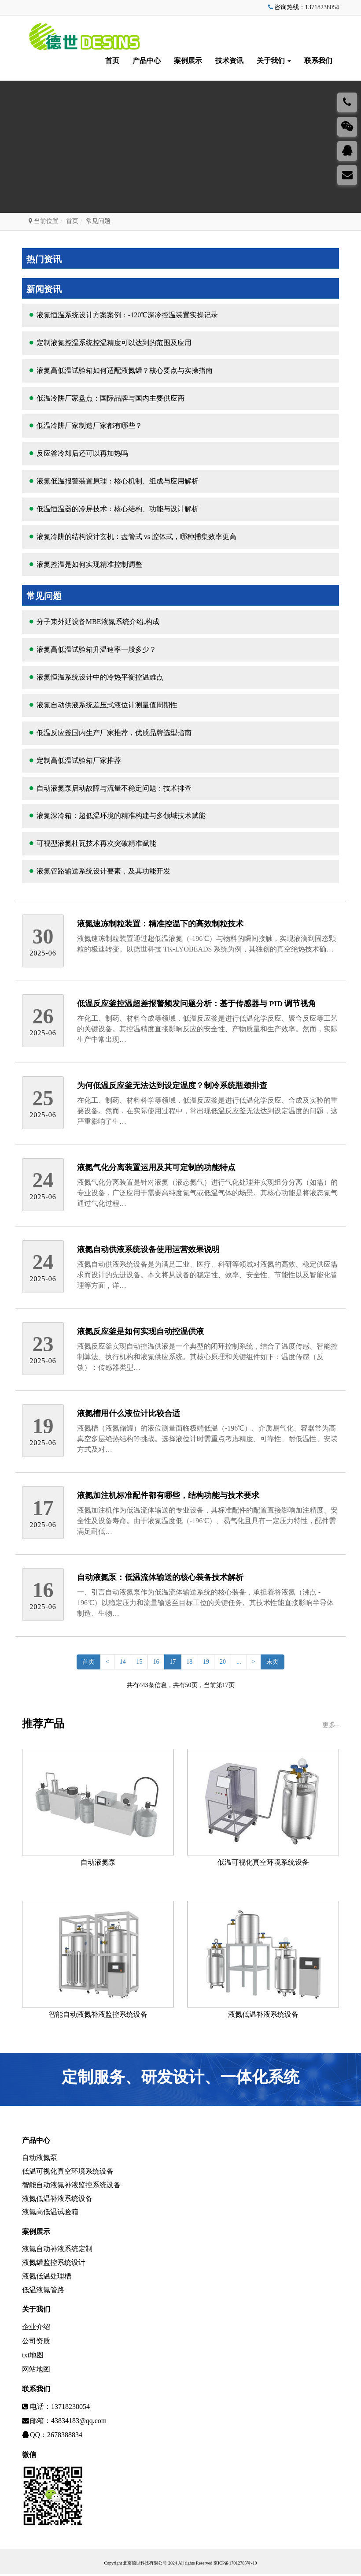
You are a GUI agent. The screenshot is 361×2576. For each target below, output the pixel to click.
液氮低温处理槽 (46, 2277)
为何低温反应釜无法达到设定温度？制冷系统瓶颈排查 (172, 1085)
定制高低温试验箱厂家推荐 (79, 760)
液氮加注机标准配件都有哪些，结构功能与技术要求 (168, 1495)
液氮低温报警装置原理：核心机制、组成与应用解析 (118, 481)
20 (224, 1661)
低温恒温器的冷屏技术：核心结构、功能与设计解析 (118, 509)
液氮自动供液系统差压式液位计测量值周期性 (107, 705)
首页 (112, 60)
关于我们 (274, 60)
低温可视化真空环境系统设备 (263, 1860)
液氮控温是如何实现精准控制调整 (89, 564)
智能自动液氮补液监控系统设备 (98, 2011)
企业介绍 (36, 2328)
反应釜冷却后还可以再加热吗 (82, 453)
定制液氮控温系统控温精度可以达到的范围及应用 (114, 342)
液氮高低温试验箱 (50, 2211)
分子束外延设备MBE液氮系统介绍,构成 (98, 621)
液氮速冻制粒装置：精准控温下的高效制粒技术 (160, 923)
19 (207, 1661)
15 (138, 1661)
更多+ (330, 1724)
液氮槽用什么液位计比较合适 (128, 1413)
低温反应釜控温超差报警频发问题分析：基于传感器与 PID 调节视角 (197, 1003)
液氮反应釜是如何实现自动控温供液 (140, 1331)
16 (155, 1661)
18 (190, 1661)
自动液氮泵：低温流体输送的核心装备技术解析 (160, 1577)
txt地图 (33, 2356)
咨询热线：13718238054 (302, 7)
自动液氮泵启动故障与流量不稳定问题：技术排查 (114, 788)
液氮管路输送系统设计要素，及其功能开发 (103, 871)
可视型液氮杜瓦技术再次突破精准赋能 (96, 843)
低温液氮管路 (43, 2291)
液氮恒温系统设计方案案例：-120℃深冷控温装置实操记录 (127, 315)
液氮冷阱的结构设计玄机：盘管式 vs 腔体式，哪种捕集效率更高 (136, 536)
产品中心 (147, 60)
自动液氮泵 (98, 1860)
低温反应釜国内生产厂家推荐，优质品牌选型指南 (114, 732)
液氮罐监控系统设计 (53, 2263)
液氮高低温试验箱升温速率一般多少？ (96, 649)
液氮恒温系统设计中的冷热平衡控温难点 (100, 677)
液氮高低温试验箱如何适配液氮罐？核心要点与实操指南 (125, 370)
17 (172, 1661)
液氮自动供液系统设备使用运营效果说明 (148, 1249)
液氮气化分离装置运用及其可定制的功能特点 (156, 1167)
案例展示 (188, 60)
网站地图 (36, 2371)
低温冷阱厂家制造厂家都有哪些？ (89, 425)
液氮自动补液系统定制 (57, 2249)
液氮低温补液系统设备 (263, 2011)
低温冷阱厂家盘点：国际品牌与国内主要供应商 (110, 398)
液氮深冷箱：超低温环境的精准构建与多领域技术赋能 (121, 815)
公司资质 (36, 2342)
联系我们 (318, 60)
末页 (275, 1661)
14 (121, 1661)
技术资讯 (229, 60)
